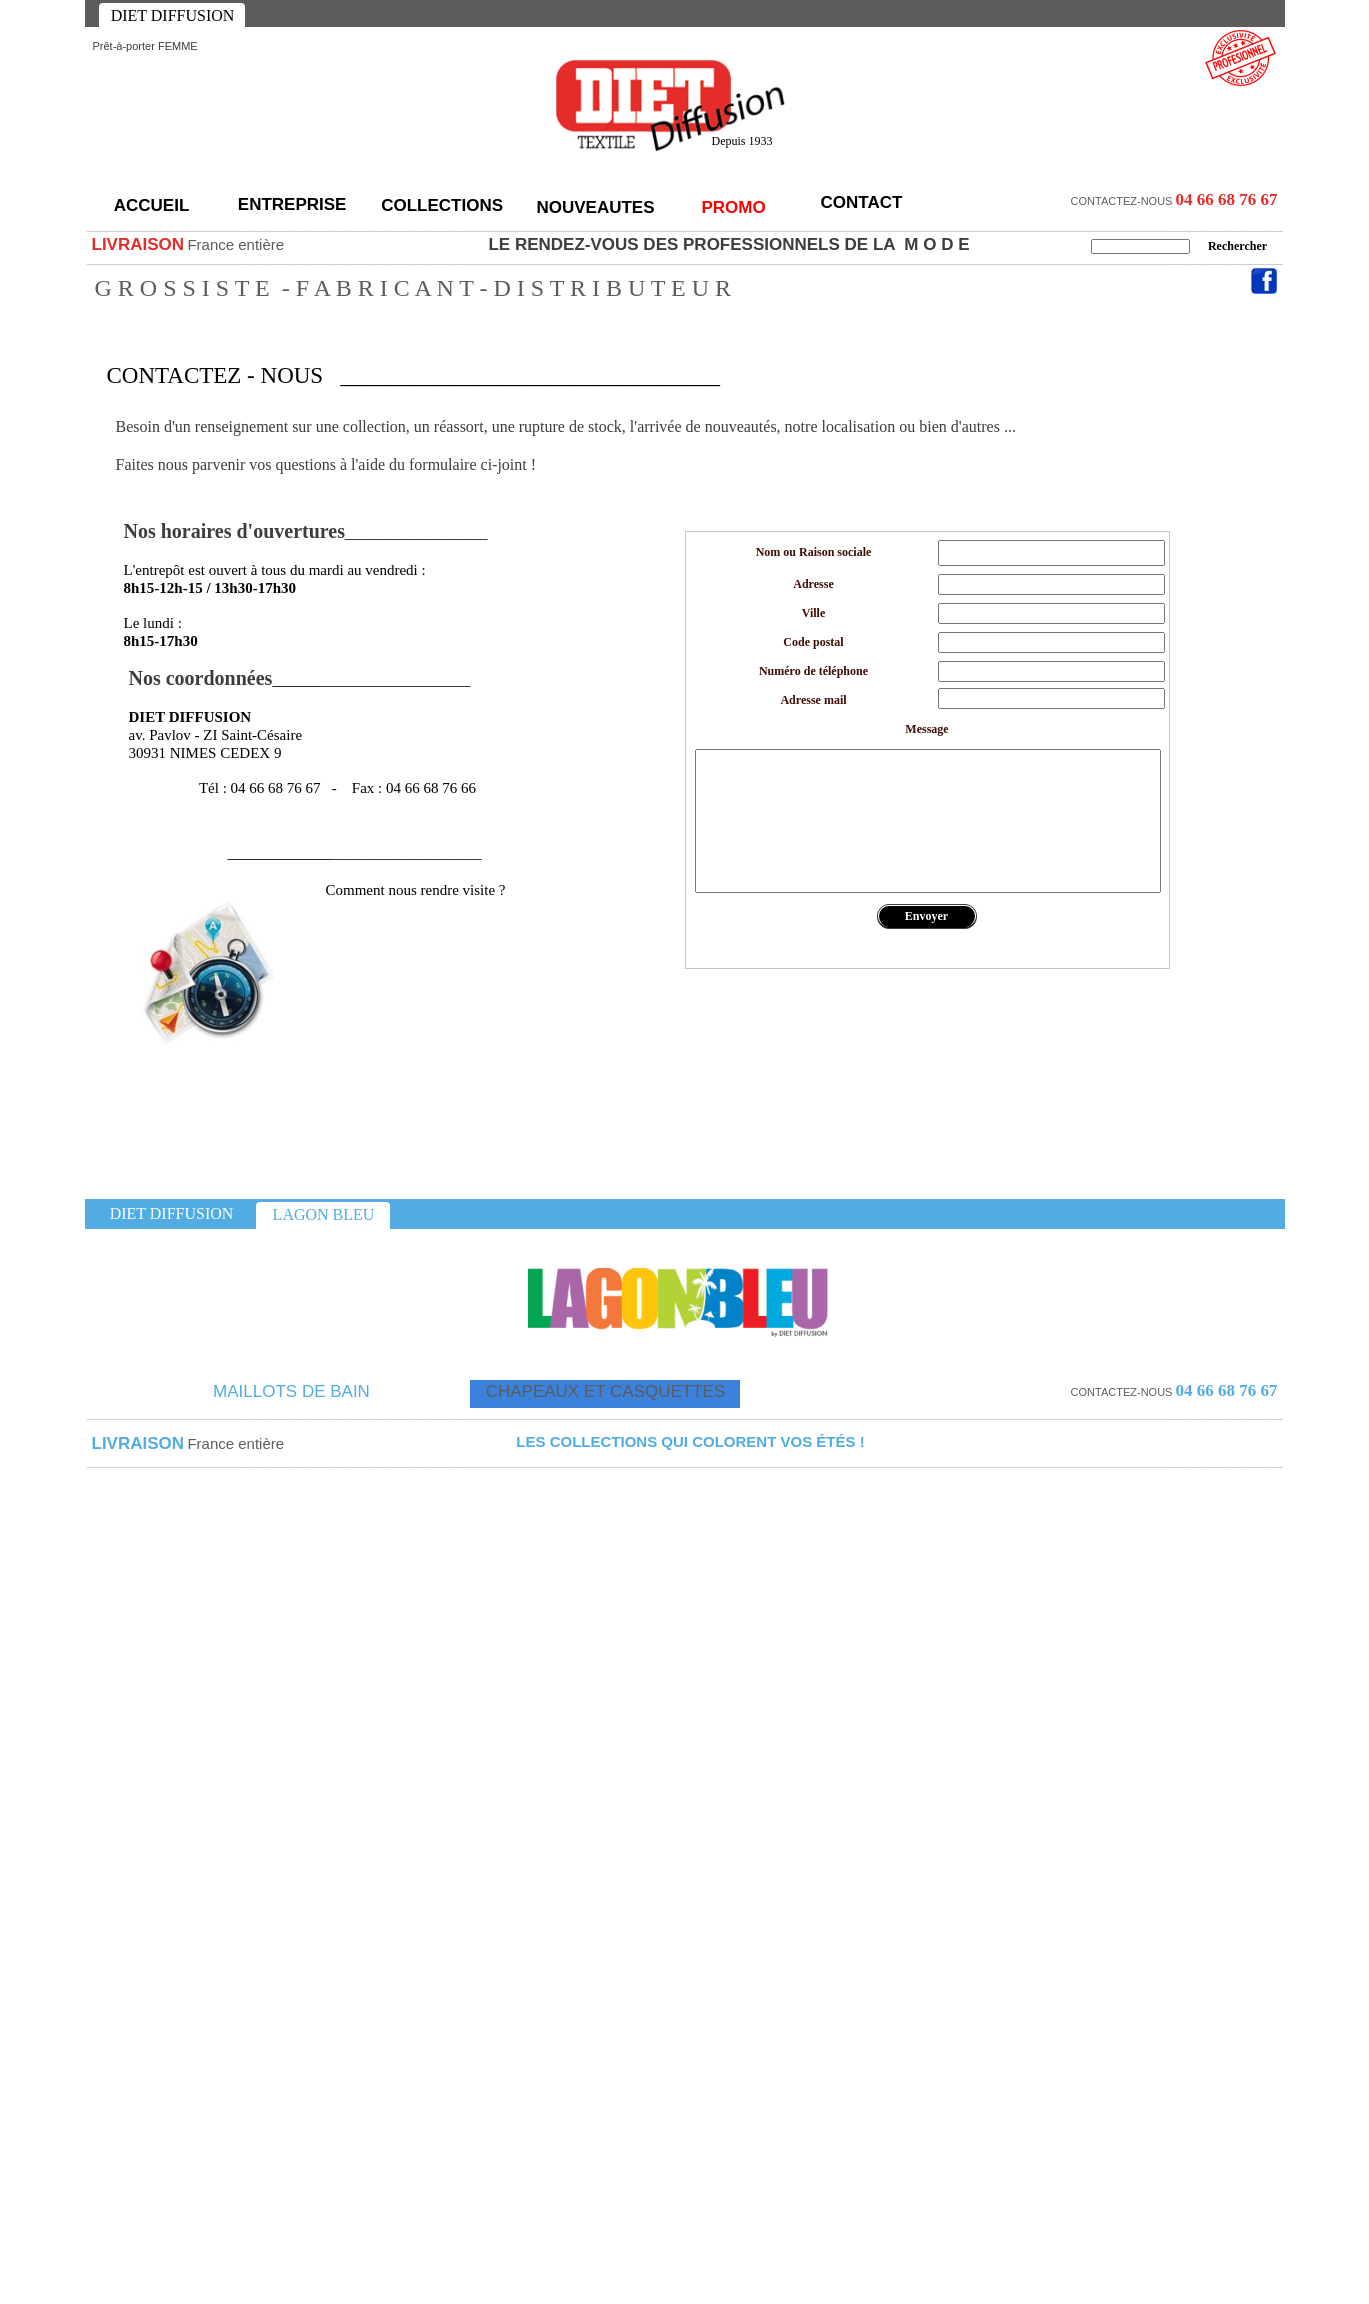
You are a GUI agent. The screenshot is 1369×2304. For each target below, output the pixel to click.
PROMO (733, 207)
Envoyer (926, 916)
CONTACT (862, 202)
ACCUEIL (152, 205)
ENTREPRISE (294, 204)
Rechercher (1237, 246)
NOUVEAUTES (595, 207)
